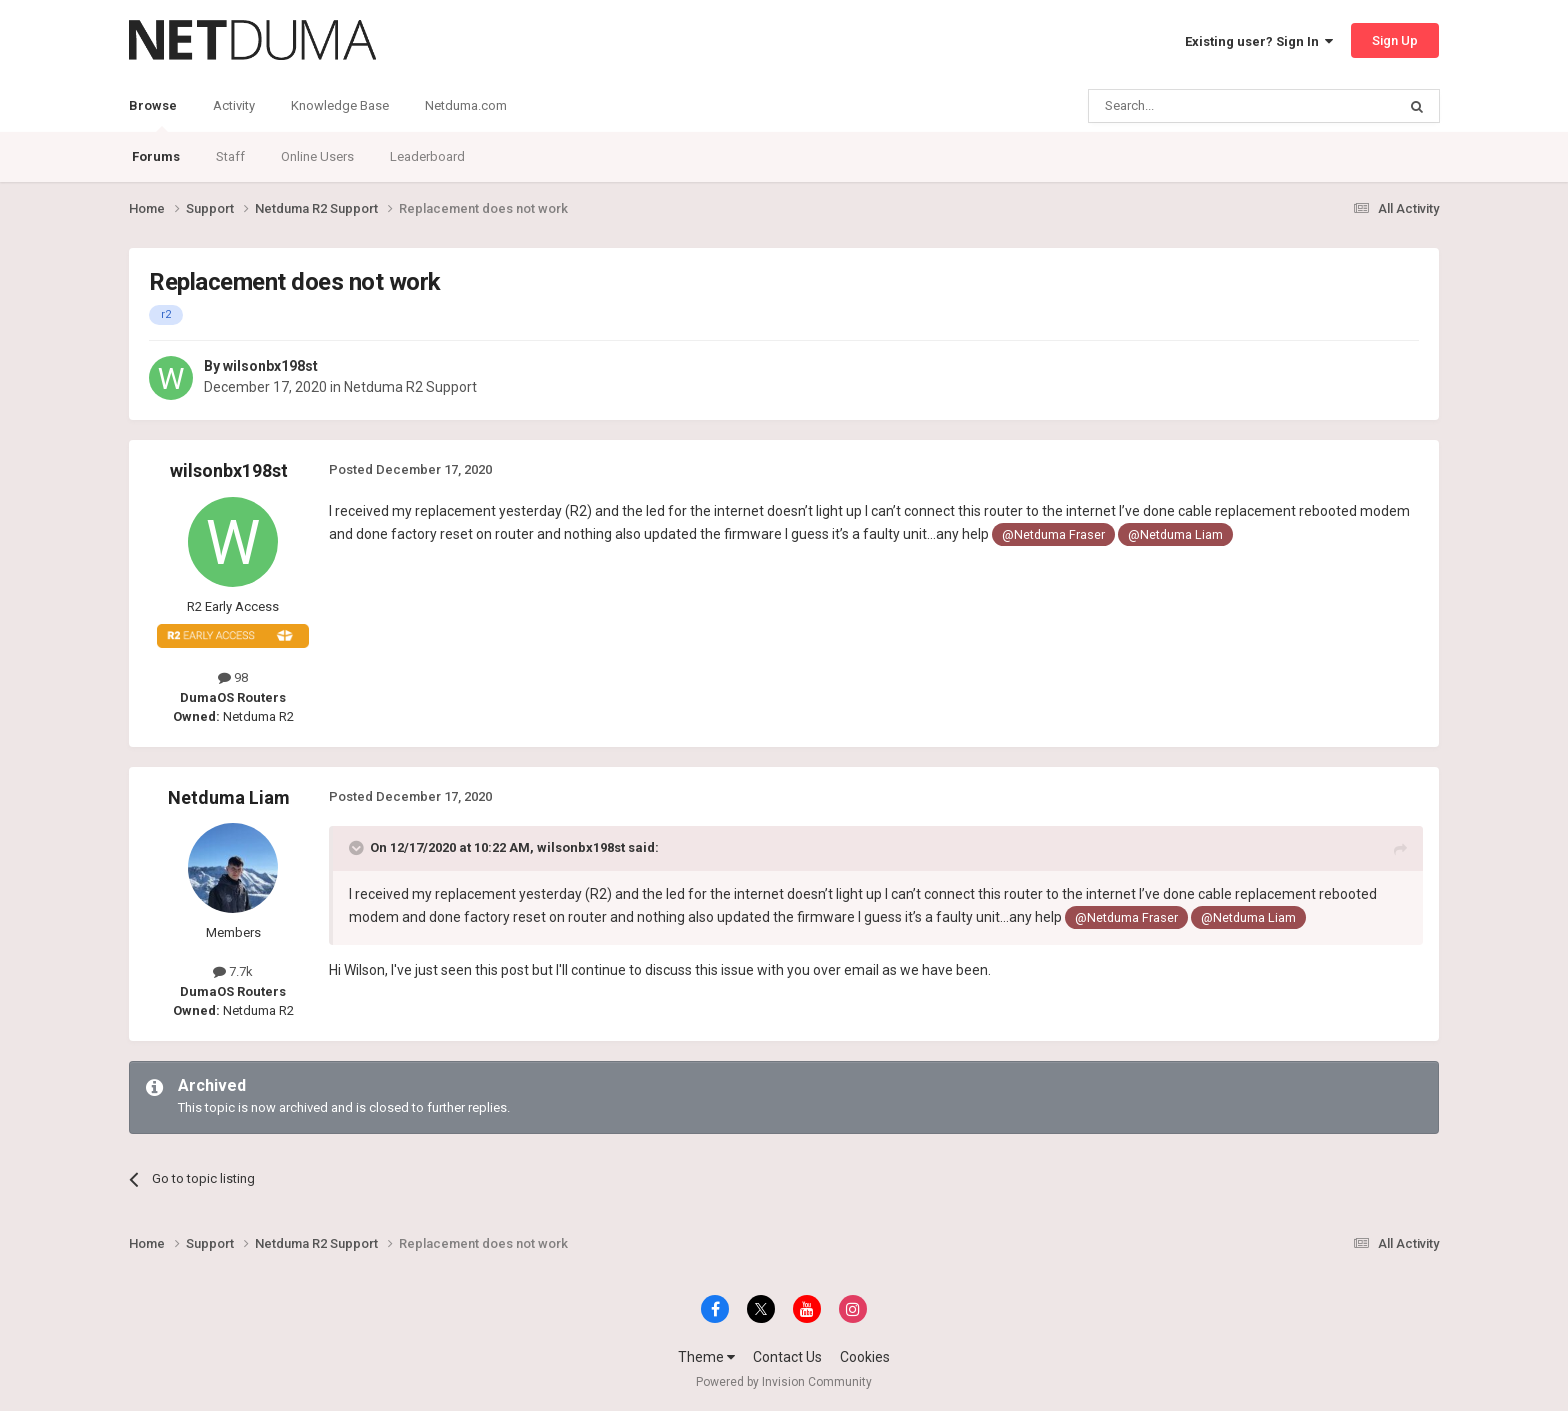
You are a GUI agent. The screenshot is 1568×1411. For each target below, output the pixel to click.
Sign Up (1395, 40)
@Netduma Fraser (1053, 534)
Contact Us (787, 1357)
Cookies (865, 1357)
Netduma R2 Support (410, 387)
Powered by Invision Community (784, 1382)
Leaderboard (427, 156)
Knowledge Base (340, 105)
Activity (234, 105)
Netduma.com (466, 105)
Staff (230, 156)
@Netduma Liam (1175, 534)
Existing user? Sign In (1259, 41)
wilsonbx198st (270, 366)
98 (233, 677)
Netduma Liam (229, 797)
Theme (706, 1357)
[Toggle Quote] (358, 848)
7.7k (233, 971)
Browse (153, 115)
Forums (156, 156)
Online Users (317, 156)
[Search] (1194, 106)
